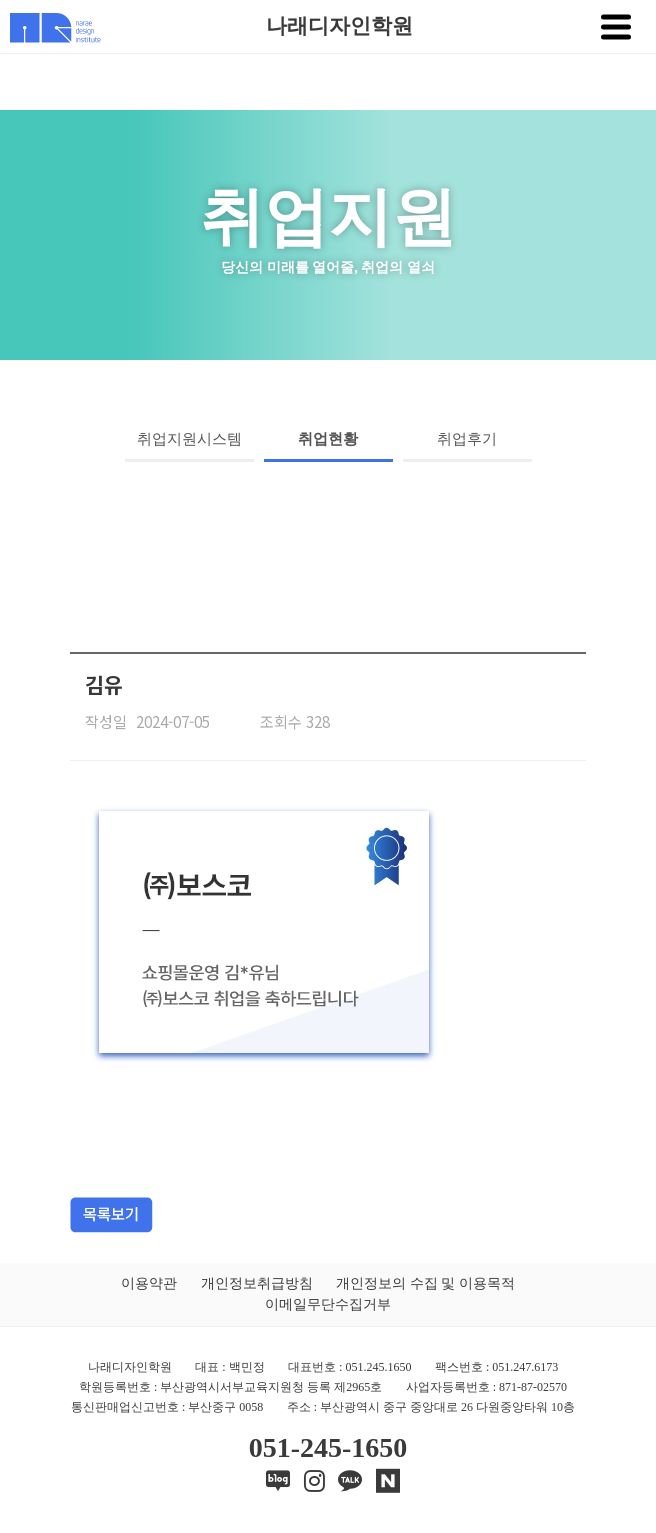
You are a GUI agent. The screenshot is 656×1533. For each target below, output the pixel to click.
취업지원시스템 (189, 439)
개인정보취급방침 (257, 1283)
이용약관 (149, 1283)
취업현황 (328, 439)
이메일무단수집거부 (328, 1304)
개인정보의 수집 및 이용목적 (425, 1283)
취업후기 (467, 439)
